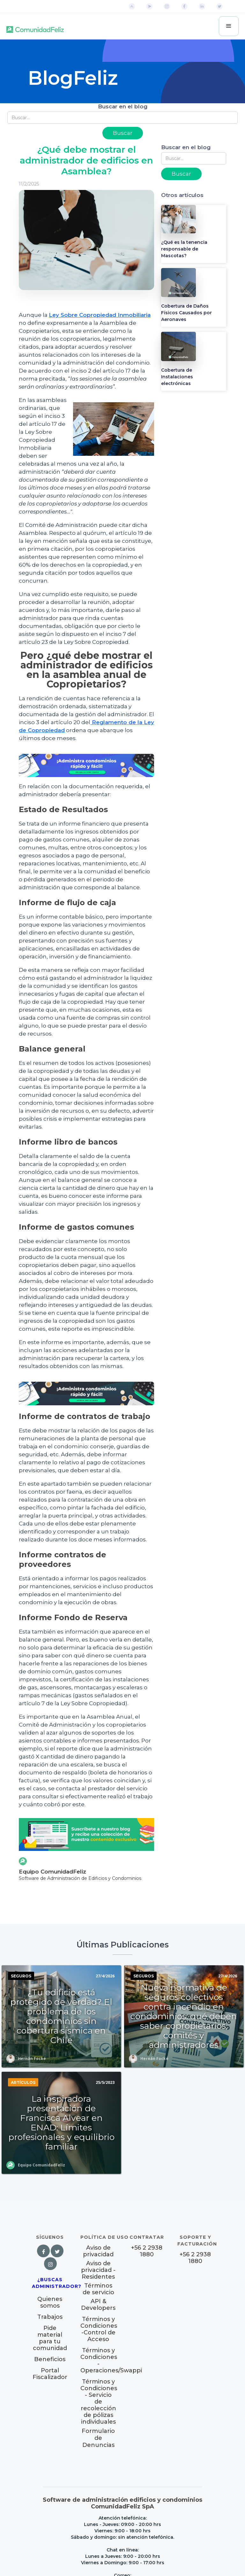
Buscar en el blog (122, 106)
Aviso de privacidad (98, 2251)
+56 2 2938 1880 (146, 2251)
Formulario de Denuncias (98, 2438)
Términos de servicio (98, 2289)
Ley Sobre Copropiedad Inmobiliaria (100, 315)
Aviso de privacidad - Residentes (98, 2270)
